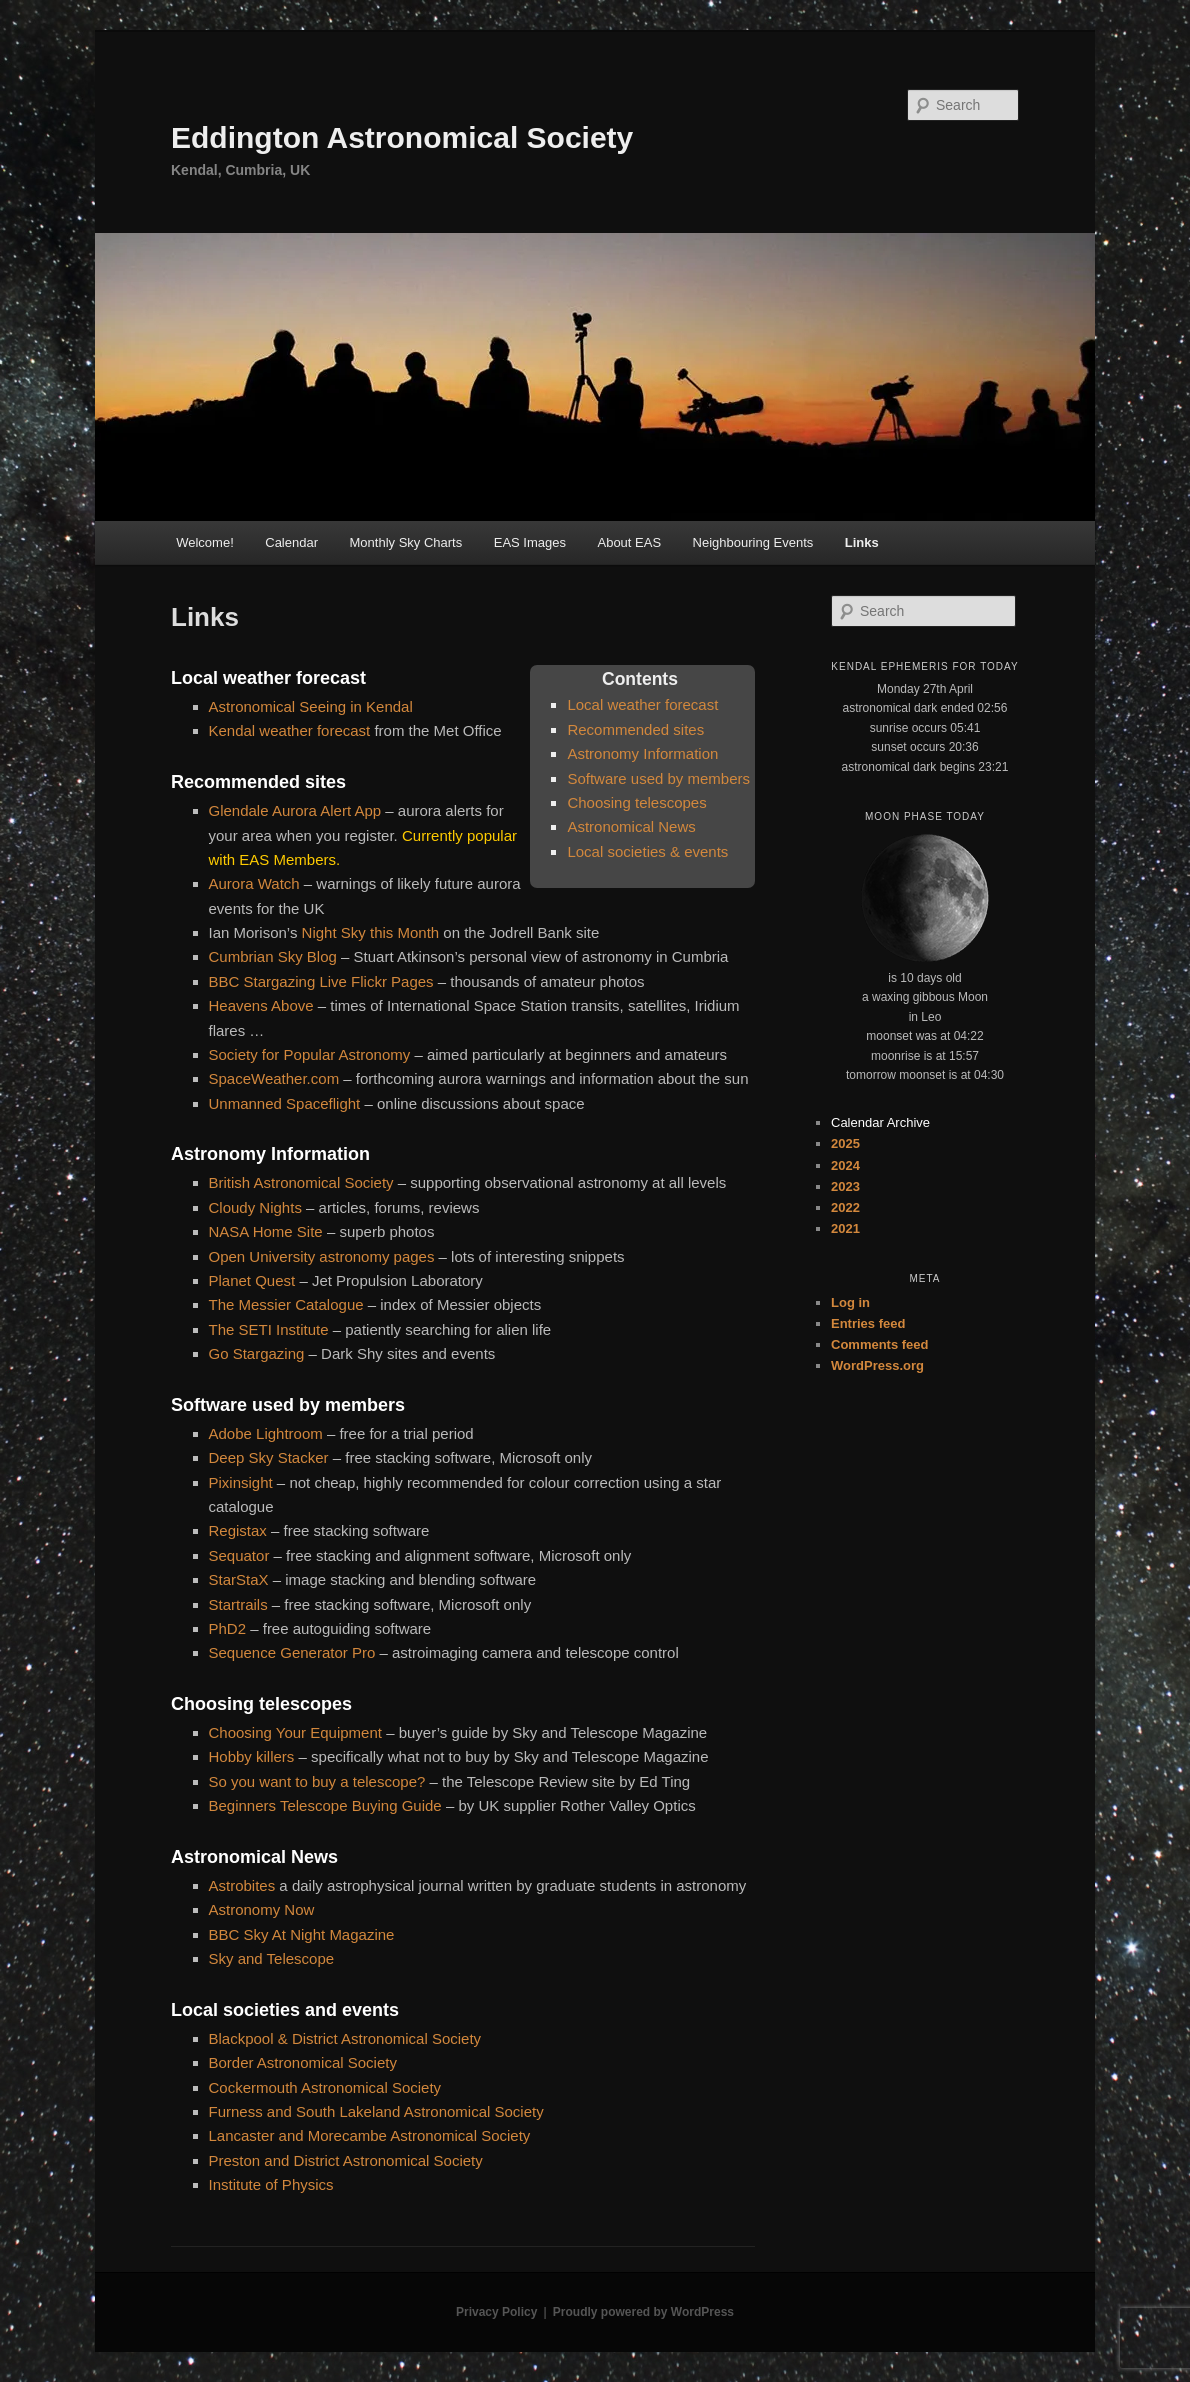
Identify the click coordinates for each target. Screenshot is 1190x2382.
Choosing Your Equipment (295, 1732)
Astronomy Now (262, 1909)
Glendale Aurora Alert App (295, 810)
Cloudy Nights (255, 1207)
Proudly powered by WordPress (643, 2312)
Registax (238, 1530)
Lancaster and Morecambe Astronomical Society (370, 2135)
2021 (845, 1228)
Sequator (239, 1555)
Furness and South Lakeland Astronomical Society (376, 2111)
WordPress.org (877, 1365)
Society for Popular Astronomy (310, 1054)
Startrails (238, 1604)
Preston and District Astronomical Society (346, 2160)
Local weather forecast (642, 704)
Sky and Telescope (272, 1958)
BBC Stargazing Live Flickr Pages (321, 981)
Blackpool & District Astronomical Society (345, 2038)
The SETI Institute (269, 1329)
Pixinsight (241, 1482)
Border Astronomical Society (303, 2062)
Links (862, 542)
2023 (845, 1186)
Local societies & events (647, 851)
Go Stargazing (257, 1353)
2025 (845, 1143)
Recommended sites (635, 729)
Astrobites (242, 1885)
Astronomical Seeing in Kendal (311, 706)
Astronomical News (631, 826)
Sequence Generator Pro (292, 1652)
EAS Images (530, 542)
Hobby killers (254, 1756)
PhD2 (228, 1628)
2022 (845, 1207)
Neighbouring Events (753, 542)
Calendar (291, 542)
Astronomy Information (642, 753)
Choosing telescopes (636, 802)
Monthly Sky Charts (406, 542)
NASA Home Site (266, 1231)
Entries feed (868, 1323)
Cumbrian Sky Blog (273, 956)
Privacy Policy (496, 2312)
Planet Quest (252, 1280)
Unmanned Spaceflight (285, 1103)
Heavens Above (261, 1005)
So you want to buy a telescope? (317, 1781)
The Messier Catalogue (286, 1304)
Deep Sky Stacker (269, 1457)
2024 (845, 1165)
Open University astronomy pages (322, 1256)
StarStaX (239, 1579)
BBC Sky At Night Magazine (302, 1934)
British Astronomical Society (301, 1182)
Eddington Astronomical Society (402, 137)
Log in (850, 1302)
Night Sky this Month (371, 932)
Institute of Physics (271, 2184)
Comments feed (880, 1344)
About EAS (629, 542)
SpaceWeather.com (274, 1078)
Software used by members (658, 778)
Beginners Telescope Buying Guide (325, 1805)
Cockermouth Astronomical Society (325, 2087)
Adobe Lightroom (266, 1433)
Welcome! (205, 542)
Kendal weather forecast (292, 730)
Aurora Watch (254, 883)
